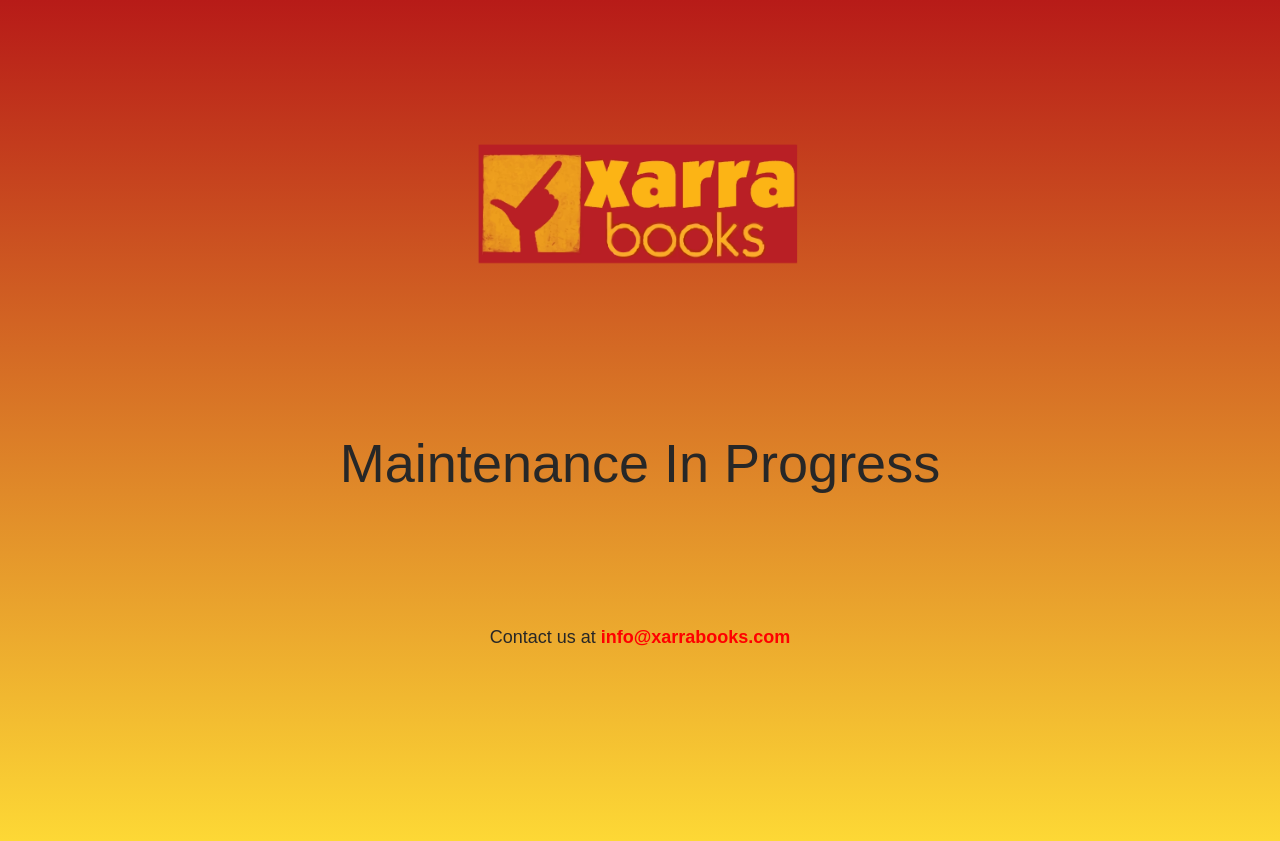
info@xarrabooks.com (696, 637)
